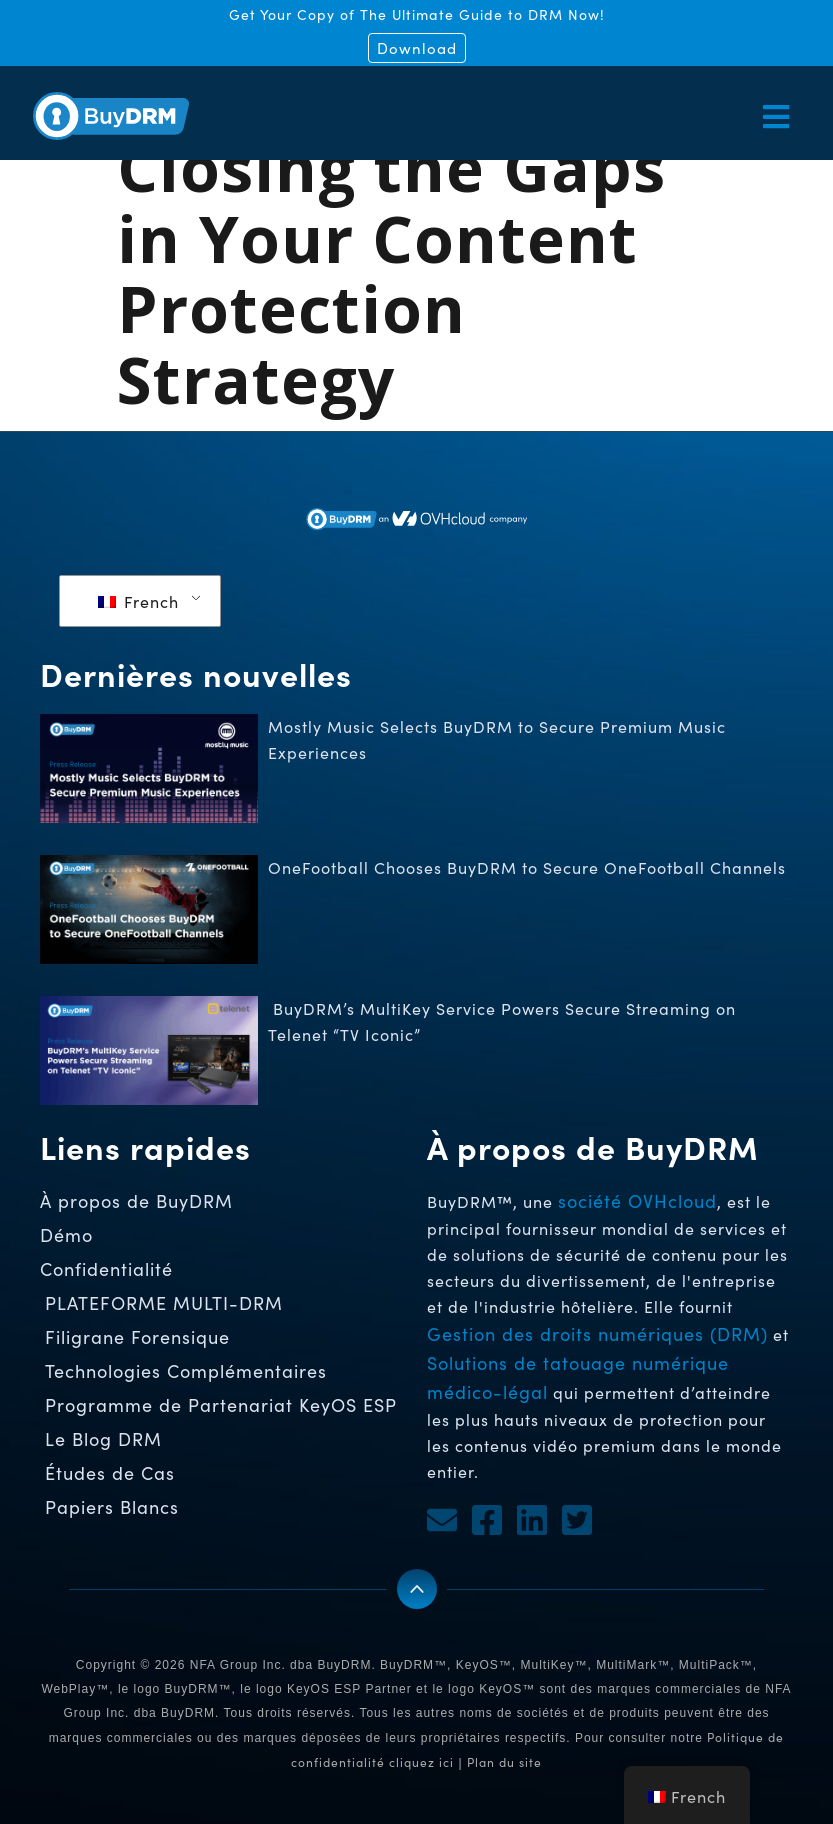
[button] (608, 116)
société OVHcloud (637, 1201)
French (138, 601)
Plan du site (504, 1762)
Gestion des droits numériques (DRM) (597, 1334)
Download (417, 48)
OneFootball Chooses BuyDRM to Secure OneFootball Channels (529, 867)
